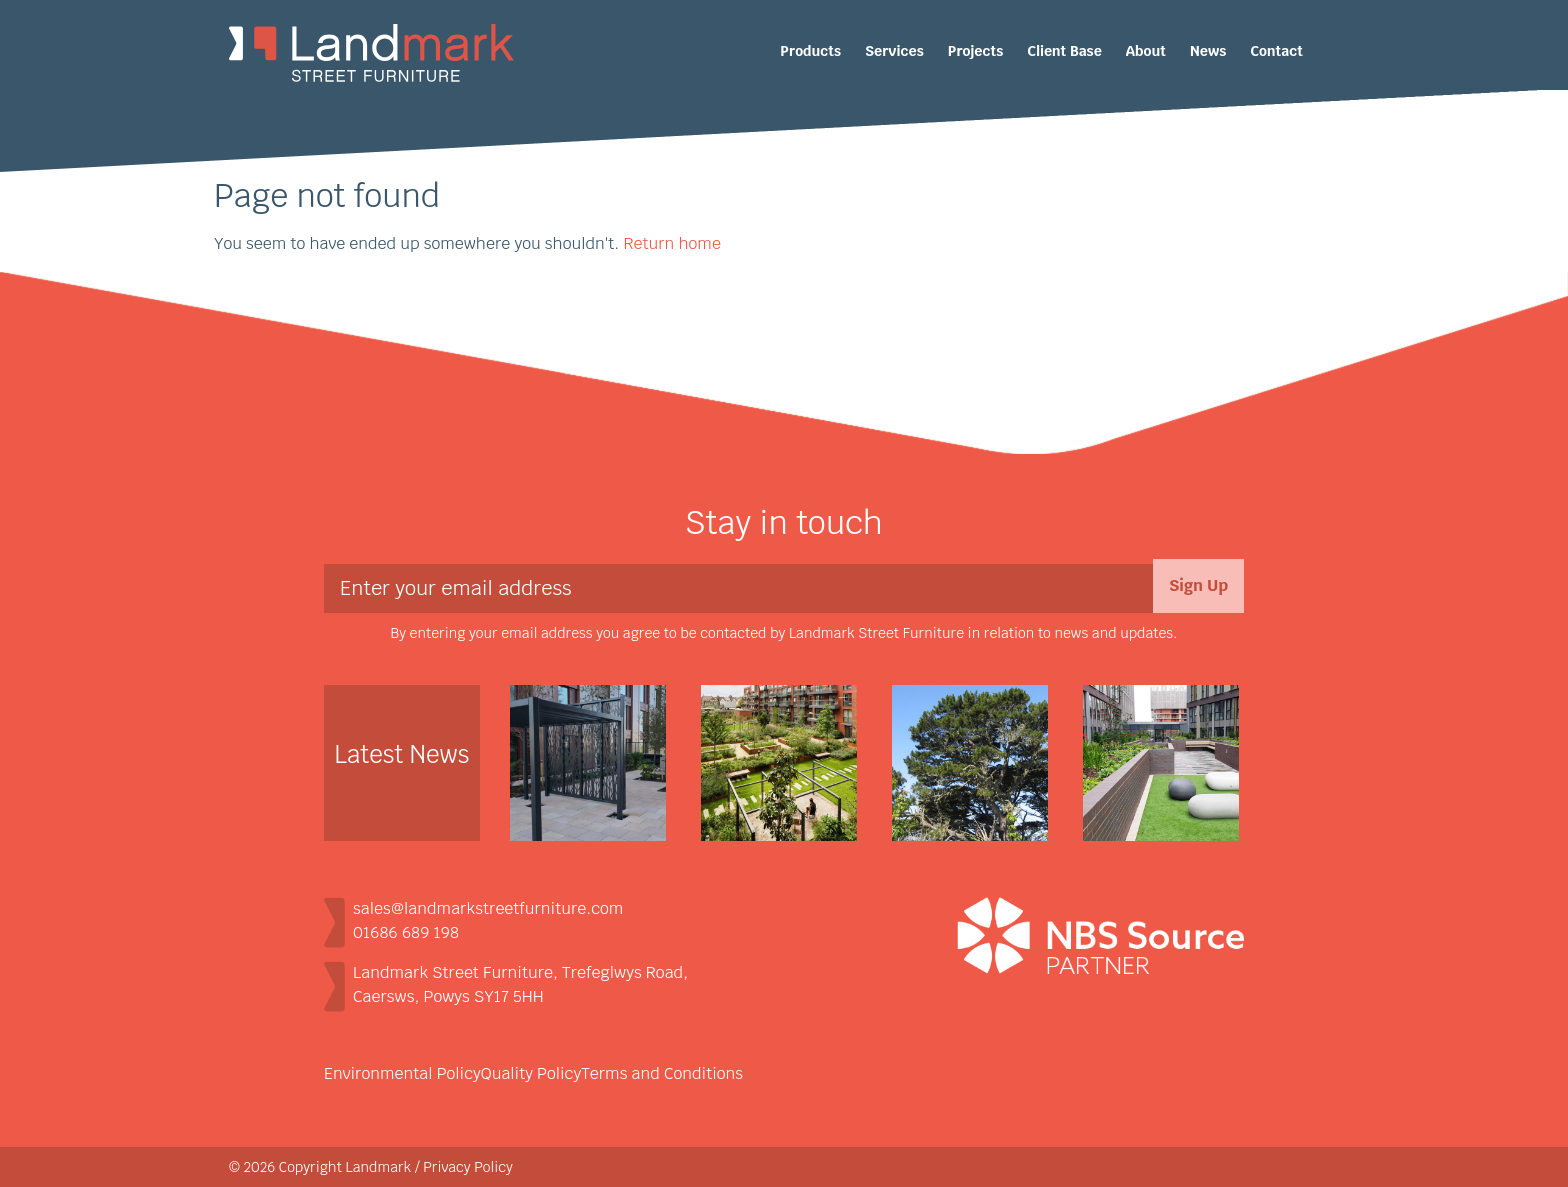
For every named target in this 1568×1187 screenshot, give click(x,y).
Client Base (1064, 51)
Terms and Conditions (662, 1073)
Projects (975, 51)
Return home (671, 243)
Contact (1276, 51)
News (1208, 51)
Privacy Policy (468, 1167)
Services (894, 51)
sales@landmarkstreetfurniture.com (488, 908)
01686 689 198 (406, 932)
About (1146, 51)
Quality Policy (531, 1073)
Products (810, 51)
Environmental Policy (402, 1073)
